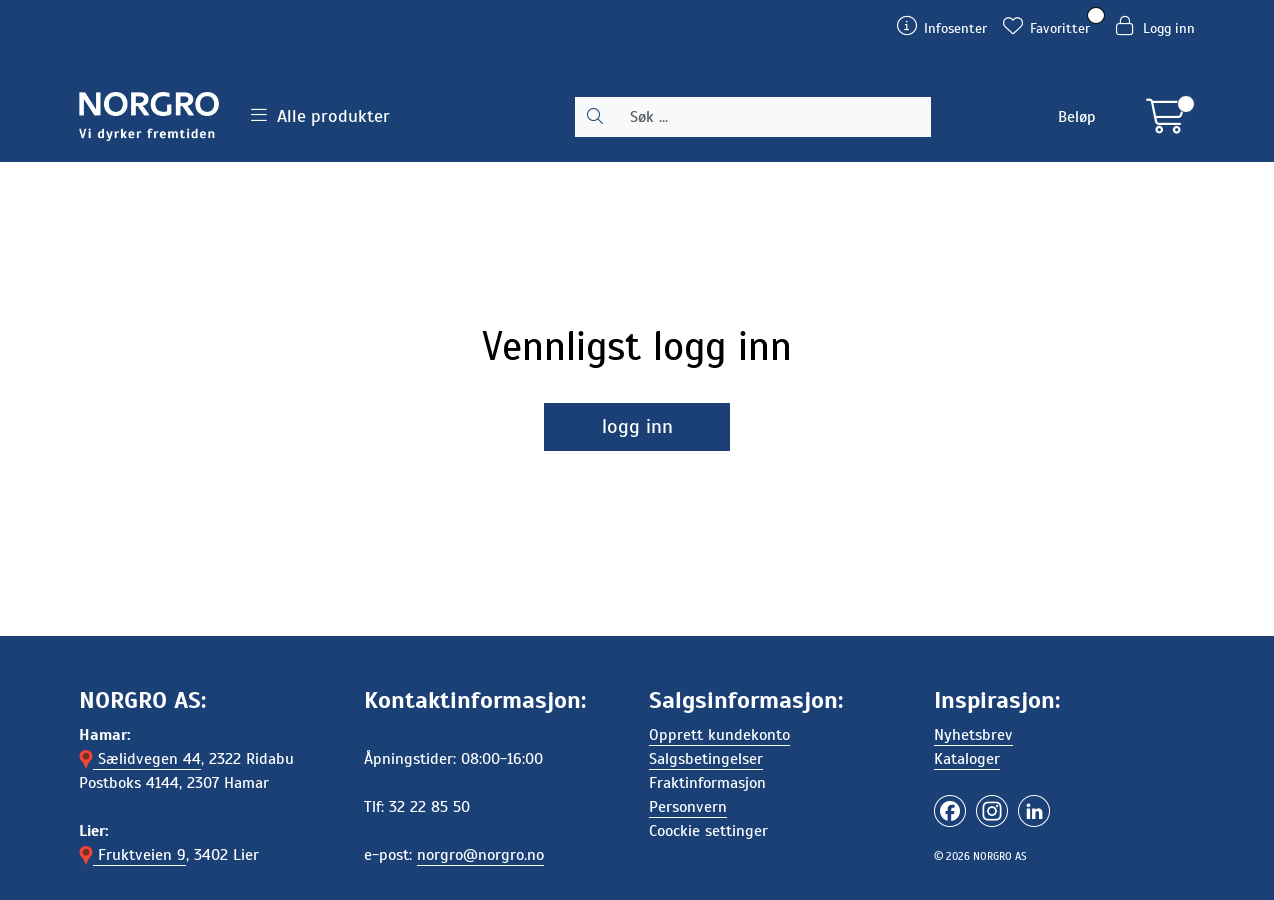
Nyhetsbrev (973, 735)
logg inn (637, 426)
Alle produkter (320, 116)
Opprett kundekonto (719, 735)
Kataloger (967, 759)
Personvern (688, 807)
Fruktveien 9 (132, 855)
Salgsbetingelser (706, 759)
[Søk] (773, 117)
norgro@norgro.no (480, 855)
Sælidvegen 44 (140, 759)
